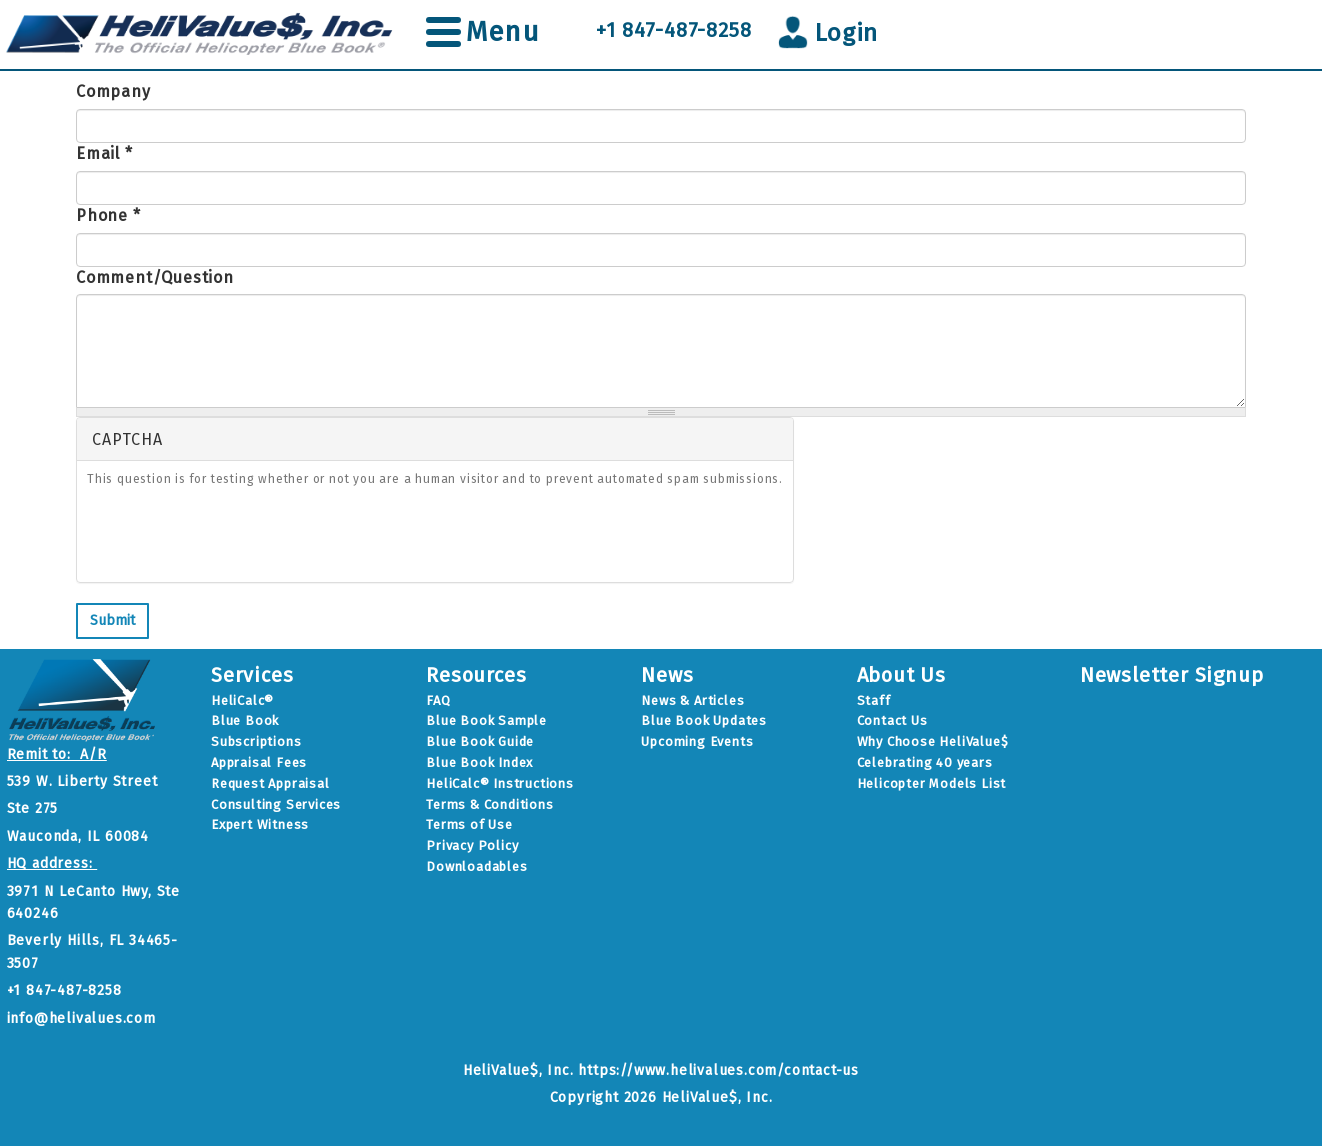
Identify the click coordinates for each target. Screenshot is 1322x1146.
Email (104, 153)
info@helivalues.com (81, 1018)
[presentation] (239, 538)
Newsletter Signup (1172, 675)
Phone (108, 215)
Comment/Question (155, 277)
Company (113, 91)
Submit (112, 620)
